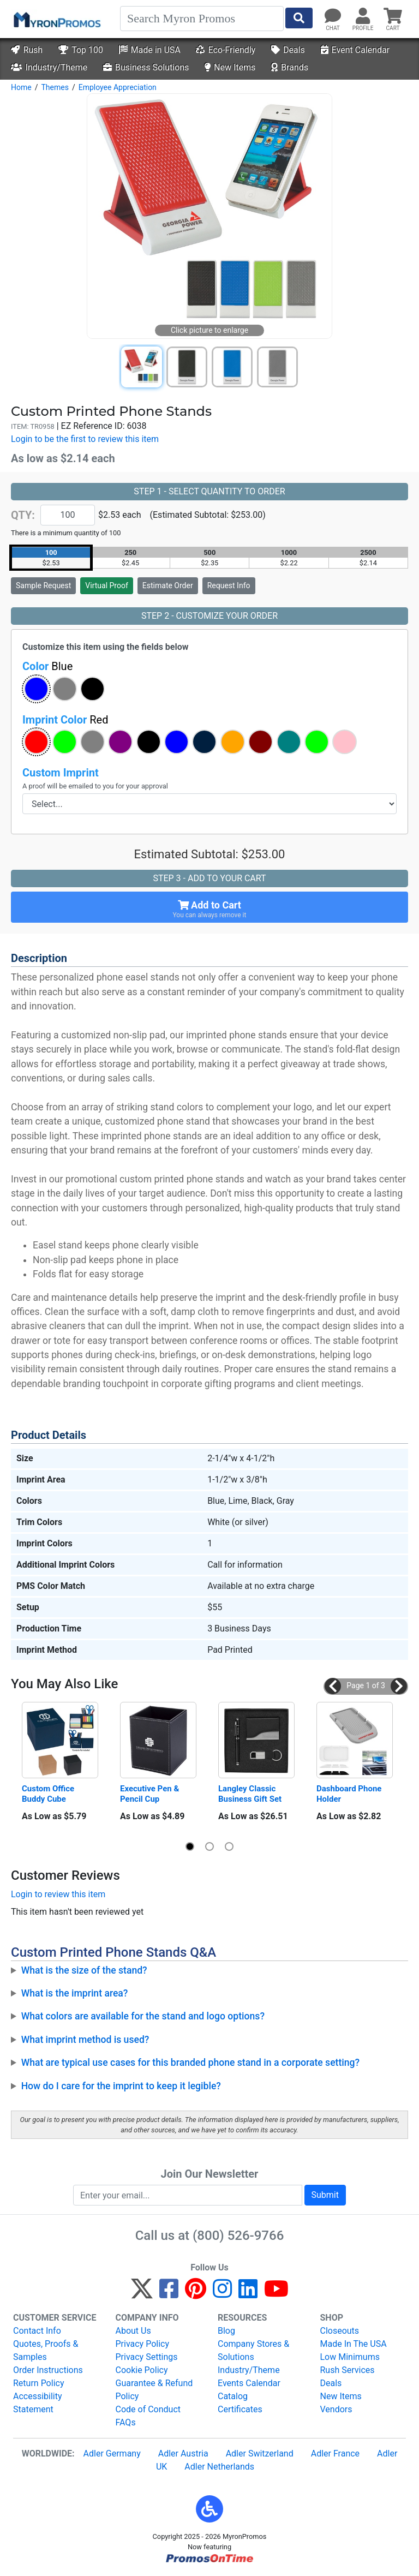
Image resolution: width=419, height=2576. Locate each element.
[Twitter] (142, 2293)
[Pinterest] (196, 2293)
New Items (230, 67)
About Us (133, 2331)
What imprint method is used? (85, 2039)
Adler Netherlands (219, 2466)
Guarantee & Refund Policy (154, 2389)
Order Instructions (48, 2370)
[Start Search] (299, 18)
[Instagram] (222, 2293)
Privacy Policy (143, 2344)
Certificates (240, 2409)
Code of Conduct (148, 2409)
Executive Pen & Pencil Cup (150, 1794)
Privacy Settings (147, 2357)
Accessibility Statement (37, 2402)
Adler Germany (112, 2453)
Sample (43, 585)
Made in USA (150, 50)
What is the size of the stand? (84, 1970)
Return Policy (38, 2383)
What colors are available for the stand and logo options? (143, 2016)
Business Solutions (146, 67)
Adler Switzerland (260, 2453)
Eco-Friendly (225, 50)
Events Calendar (249, 2383)
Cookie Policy (142, 2370)
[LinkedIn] (248, 2293)
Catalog (233, 2396)
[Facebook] (169, 2293)
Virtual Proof (106, 585)
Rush (27, 50)
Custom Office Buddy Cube (49, 1794)
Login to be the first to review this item (85, 439)
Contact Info (37, 2331)
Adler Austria (183, 2453)
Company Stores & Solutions (253, 2350)
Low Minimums (350, 2357)
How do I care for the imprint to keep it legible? (121, 2086)
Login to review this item (58, 1894)
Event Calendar (355, 50)
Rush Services (347, 2370)
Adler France (335, 2453)
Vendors (336, 2409)
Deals (288, 50)
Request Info (228, 585)
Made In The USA (353, 2344)
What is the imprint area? (74, 1993)
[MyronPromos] (56, 19)
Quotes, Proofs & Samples (45, 2350)
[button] (36, 689)
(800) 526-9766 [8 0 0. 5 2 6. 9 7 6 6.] (238, 2235)
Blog (226, 2331)
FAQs (126, 2422)
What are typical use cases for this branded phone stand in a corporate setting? (190, 2062)
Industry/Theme (49, 67)
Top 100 (80, 50)
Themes (54, 87)
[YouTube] (276, 2293)
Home (21, 87)
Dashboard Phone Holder (350, 1794)
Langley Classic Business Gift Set (250, 1794)
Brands (289, 67)
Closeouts (340, 2331)
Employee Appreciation (118, 87)
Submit (325, 2195)
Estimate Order (167, 585)
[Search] (202, 18)
